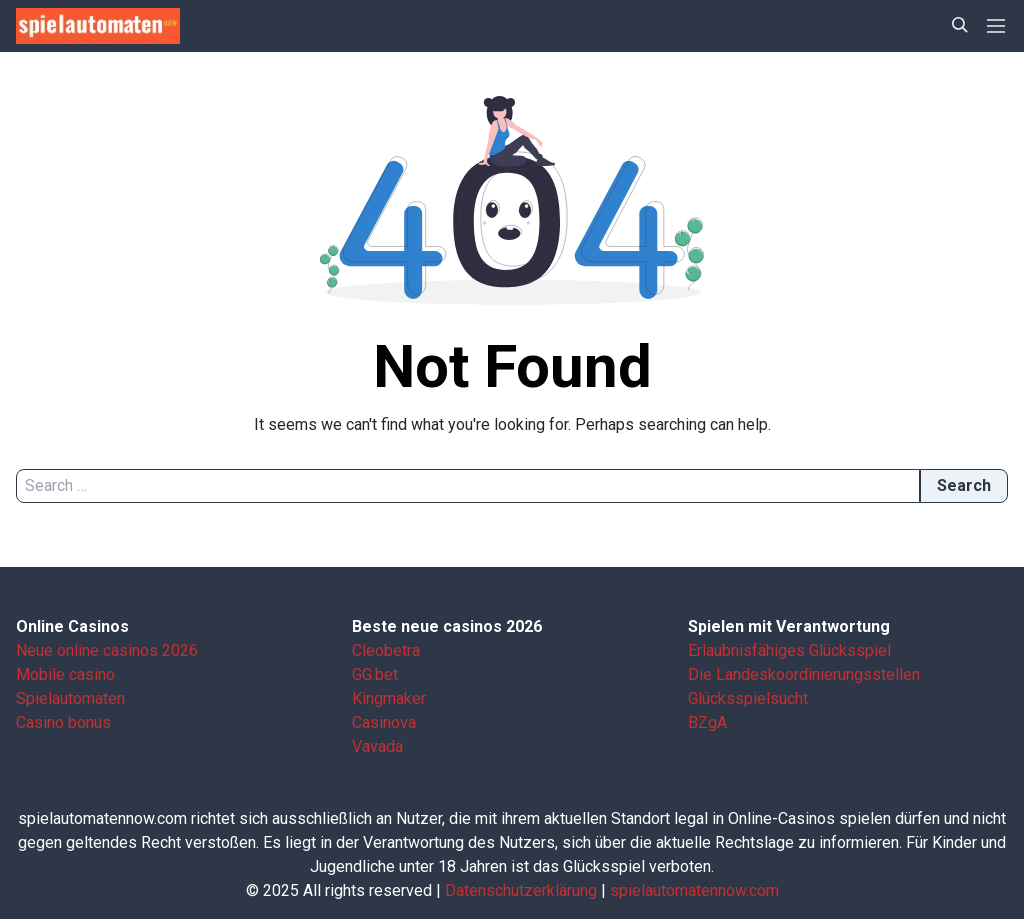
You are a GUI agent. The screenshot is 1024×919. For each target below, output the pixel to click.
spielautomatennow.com (694, 890)
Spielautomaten (70, 698)
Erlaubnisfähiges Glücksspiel (789, 650)
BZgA (707, 722)
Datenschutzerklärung (521, 890)
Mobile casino (65, 674)
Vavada (377, 746)
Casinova (384, 722)
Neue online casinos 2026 (107, 650)
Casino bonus (63, 722)
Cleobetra (386, 650)
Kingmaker (389, 698)
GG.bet (375, 674)
